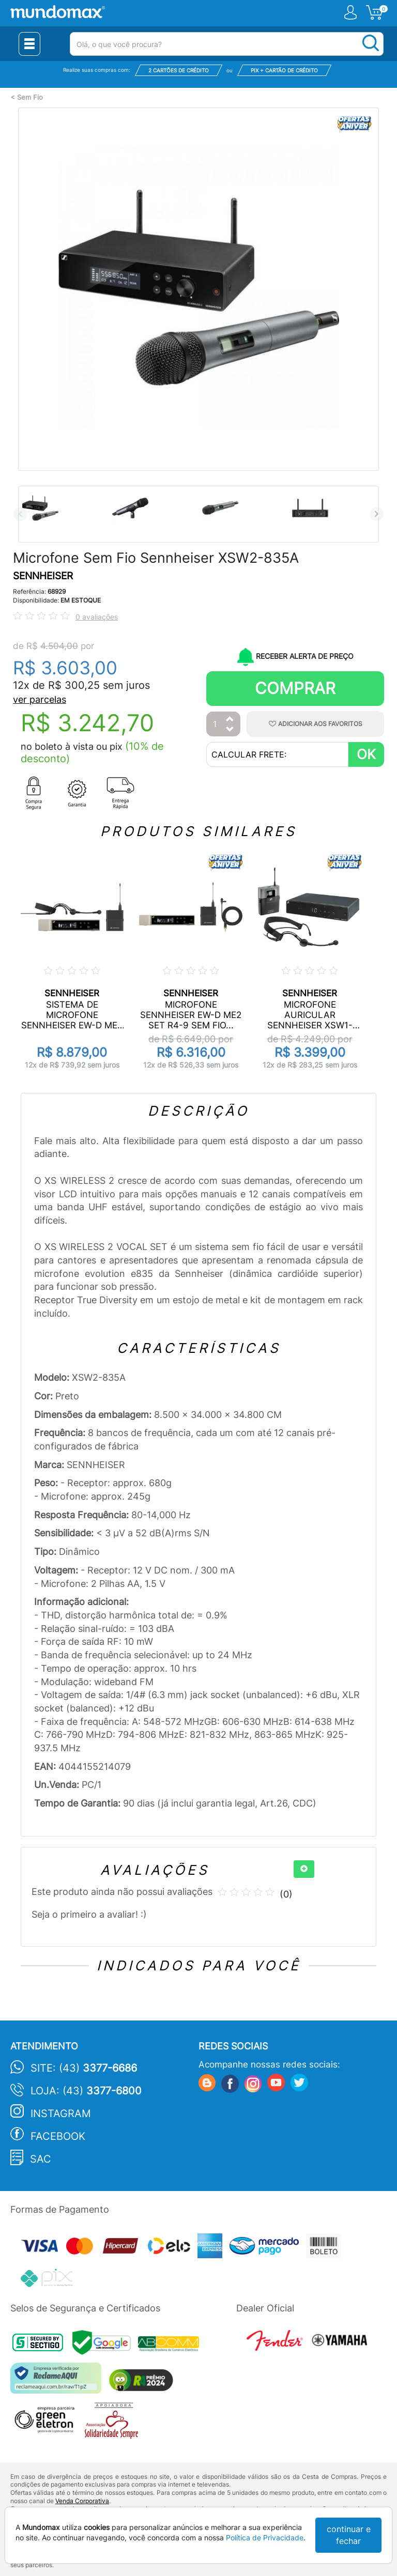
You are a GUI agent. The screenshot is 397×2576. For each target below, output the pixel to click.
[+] (304, 1869)
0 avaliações (96, 616)
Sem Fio (30, 97)
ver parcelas (39, 699)
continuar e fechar (349, 2535)
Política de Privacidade (264, 2537)
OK (366, 754)
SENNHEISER (43, 576)
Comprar (295, 688)
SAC (40, 2159)
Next (377, 514)
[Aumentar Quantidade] (230, 719)
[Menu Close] (29, 44)
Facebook (57, 2136)
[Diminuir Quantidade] (230, 729)
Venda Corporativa (82, 2501)
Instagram (60, 2113)
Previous (20, 514)
